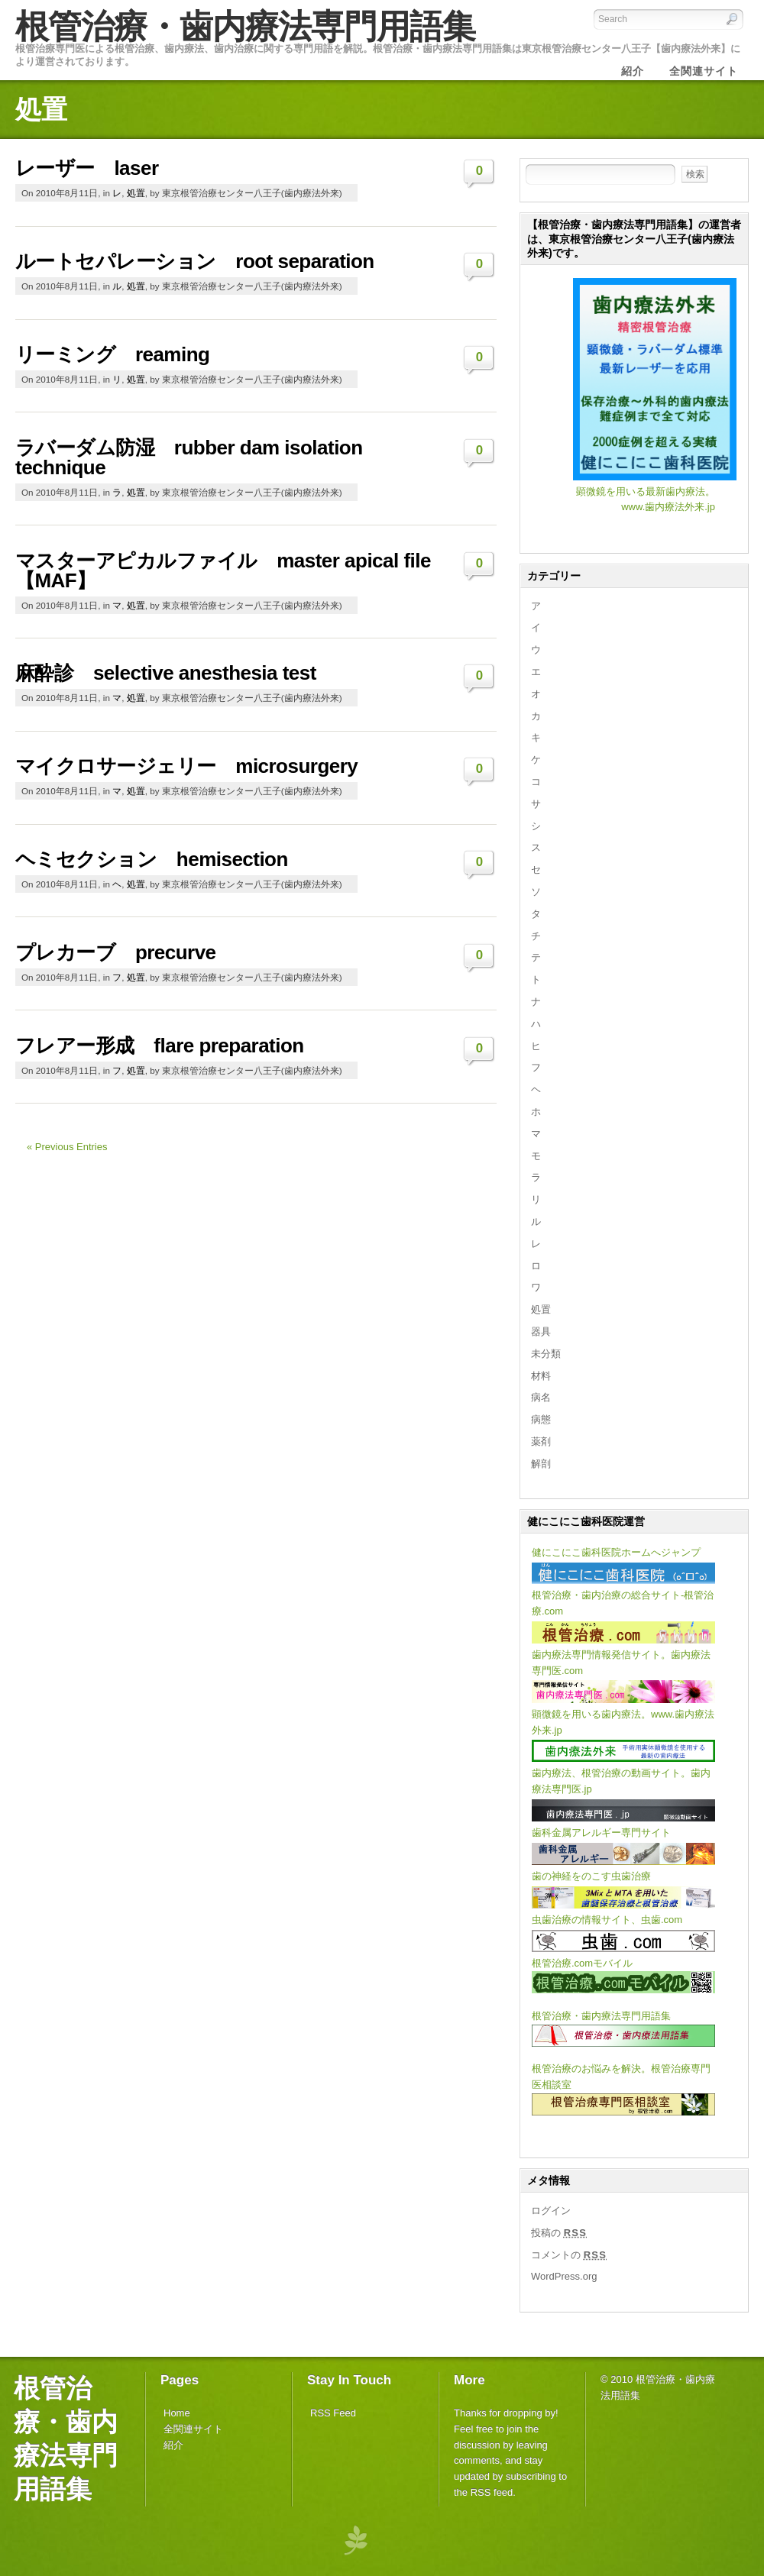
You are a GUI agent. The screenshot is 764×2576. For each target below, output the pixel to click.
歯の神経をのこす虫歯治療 (591, 1876)
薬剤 (541, 1441)
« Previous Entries (67, 1146)
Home (176, 2413)
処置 (136, 193)
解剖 (541, 1463)
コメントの (569, 2255)
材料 (541, 1376)
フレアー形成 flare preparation (159, 1045)
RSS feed (492, 2492)
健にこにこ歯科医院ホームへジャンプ (616, 1552)
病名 (541, 1397)
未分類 (546, 1353)
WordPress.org (564, 2276)
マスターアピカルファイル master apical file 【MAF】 (223, 570)
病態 (541, 1419)
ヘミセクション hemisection (151, 859)
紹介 (173, 2445)
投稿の (559, 2232)
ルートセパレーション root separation (194, 261)
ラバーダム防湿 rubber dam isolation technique (189, 457)
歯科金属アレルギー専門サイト (601, 1832)
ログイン (551, 2210)
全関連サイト (193, 2429)
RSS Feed (333, 2413)
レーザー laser (87, 168)
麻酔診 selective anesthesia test (165, 672)
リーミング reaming (112, 354)
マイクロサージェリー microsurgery (186, 766)
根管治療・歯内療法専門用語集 (245, 26)
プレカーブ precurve (115, 952)
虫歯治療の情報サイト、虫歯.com (607, 1919)
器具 (541, 1331)
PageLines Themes (355, 2540)
